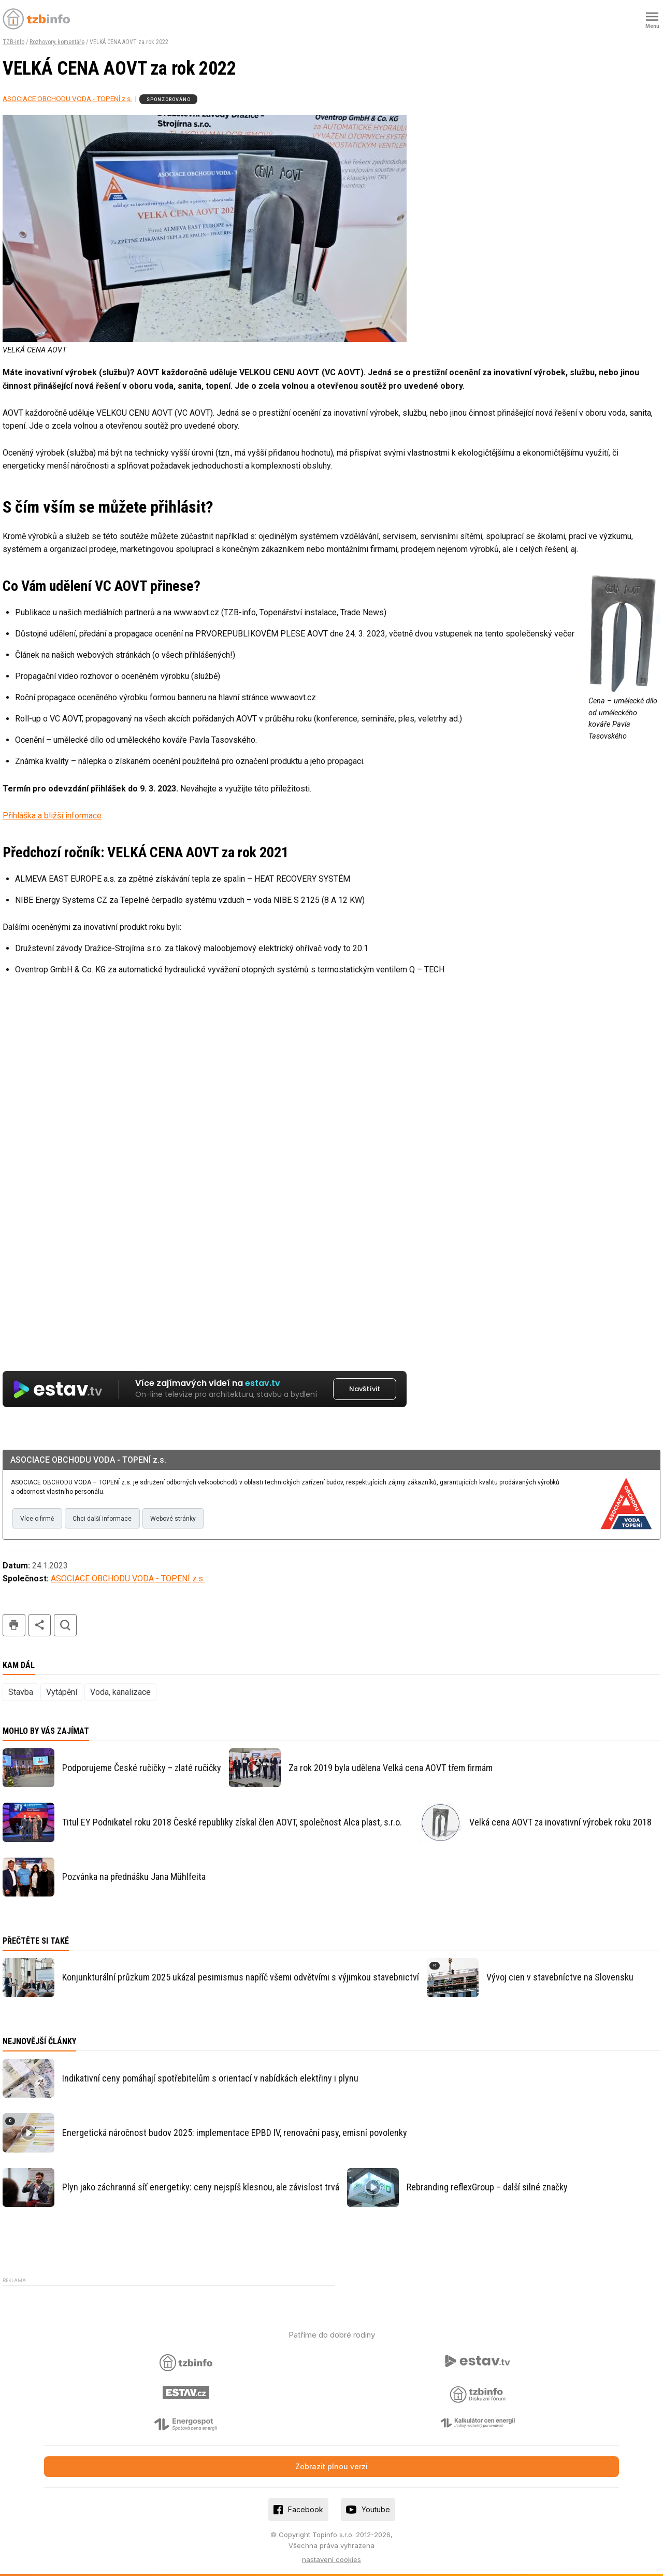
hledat (65, 1625)
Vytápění (61, 1692)
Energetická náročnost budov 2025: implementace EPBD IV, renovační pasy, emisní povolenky (234, 2132)
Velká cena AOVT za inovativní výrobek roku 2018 (560, 1822)
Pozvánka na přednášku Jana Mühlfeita (134, 1876)
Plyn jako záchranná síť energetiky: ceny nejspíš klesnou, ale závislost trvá (200, 2187)
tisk (14, 1625)
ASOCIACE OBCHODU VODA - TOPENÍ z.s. (67, 98)
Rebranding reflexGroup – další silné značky (487, 2187)
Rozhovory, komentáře (57, 42)
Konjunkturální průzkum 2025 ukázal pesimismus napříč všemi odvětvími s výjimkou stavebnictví (240, 1977)
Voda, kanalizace (120, 1692)
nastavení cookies (331, 2559)
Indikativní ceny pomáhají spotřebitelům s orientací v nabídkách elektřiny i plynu (210, 2078)
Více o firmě (37, 1518)
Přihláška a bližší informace (52, 815)
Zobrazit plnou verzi (331, 2466)
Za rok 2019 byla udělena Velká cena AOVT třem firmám (391, 1767)
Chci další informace (102, 1518)
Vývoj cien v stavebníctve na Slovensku (559, 1977)
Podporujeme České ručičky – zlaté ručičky (141, 1767)
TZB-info (13, 42)
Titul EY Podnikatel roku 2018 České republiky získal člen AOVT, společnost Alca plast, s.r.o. (232, 1822)
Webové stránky (173, 1518)
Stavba (20, 1692)
